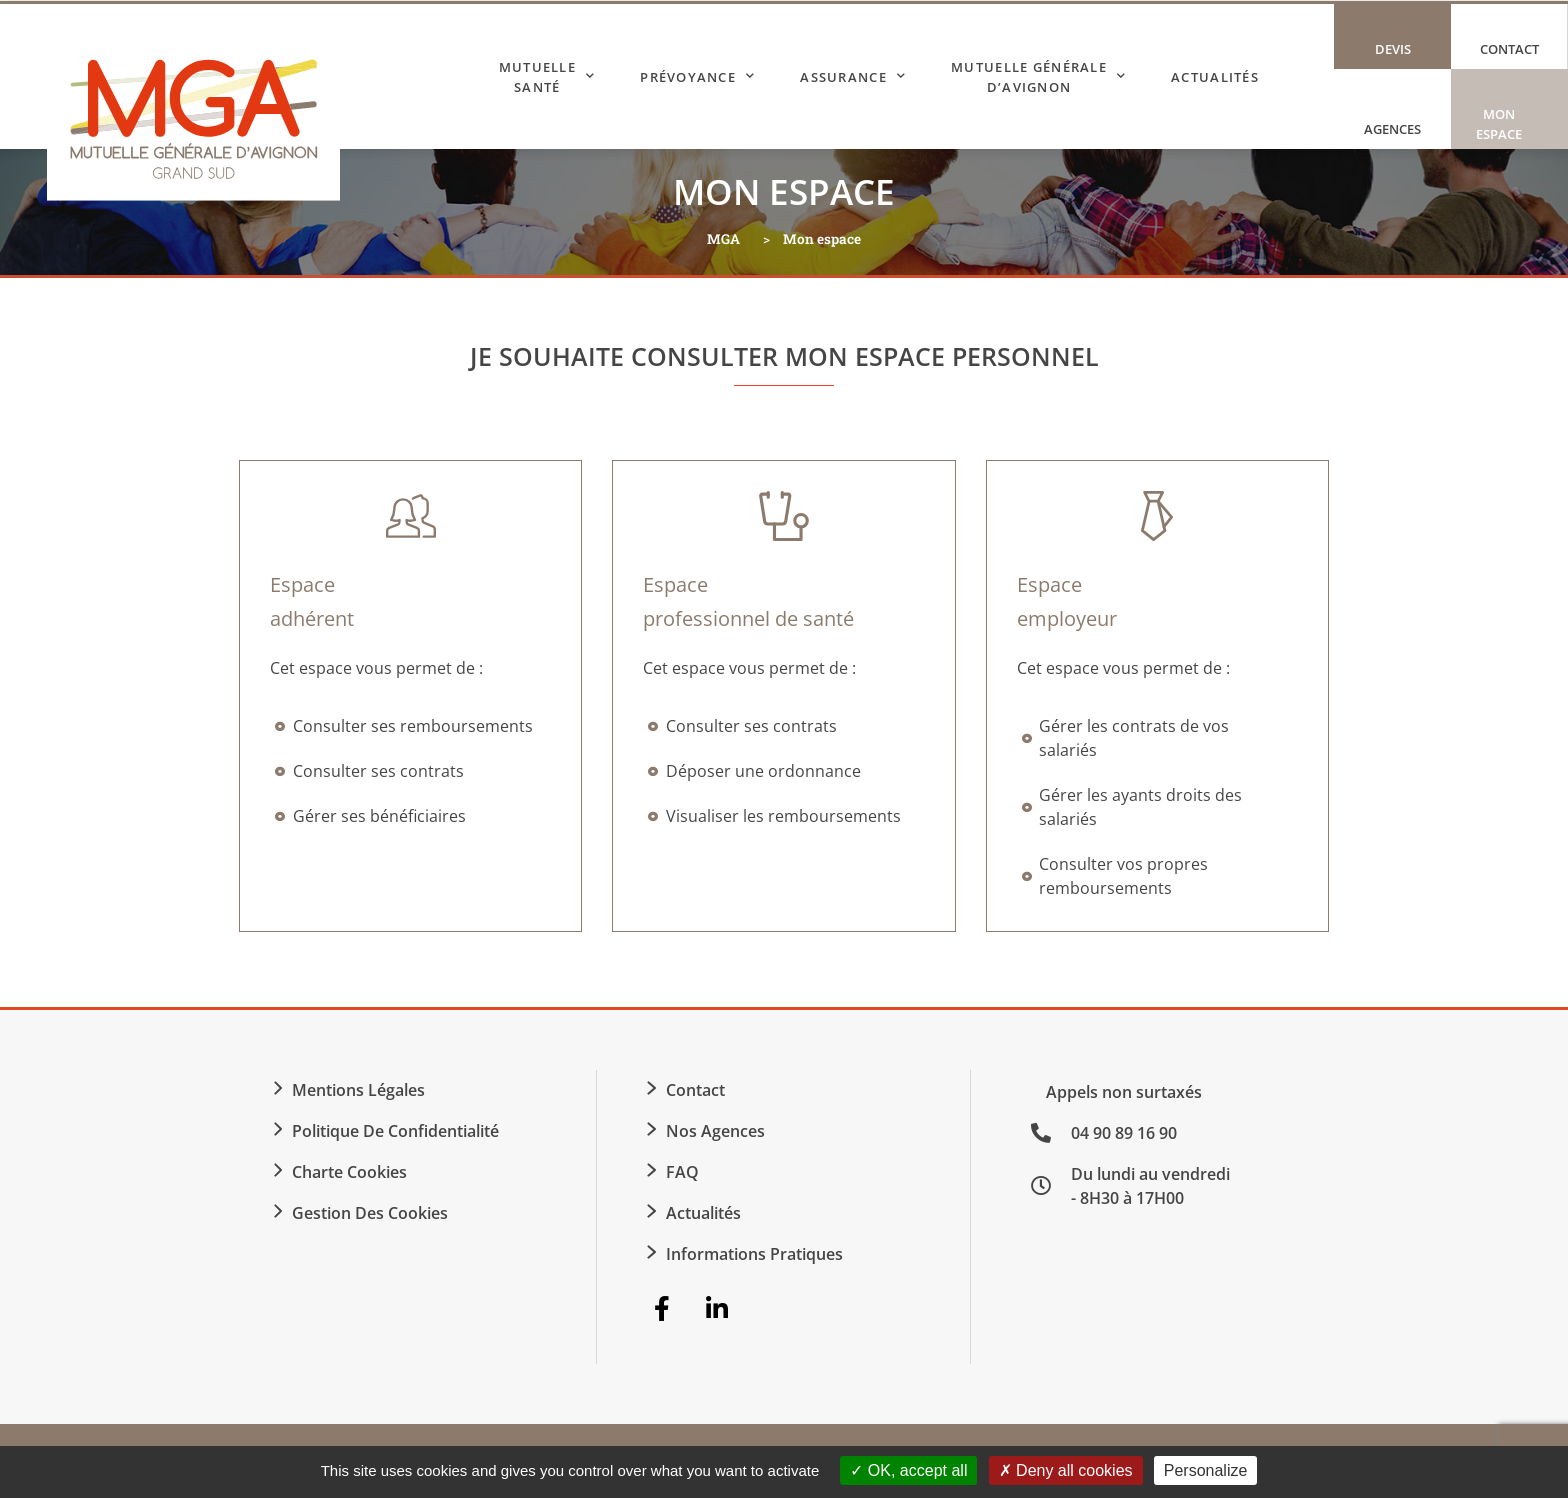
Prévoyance (697, 76)
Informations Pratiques (754, 1254)
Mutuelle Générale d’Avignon (1038, 77)
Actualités (1215, 77)
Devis (1393, 49)
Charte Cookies (349, 1172)
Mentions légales (358, 1090)
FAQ (682, 1172)
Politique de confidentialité (395, 1131)
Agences (1392, 129)
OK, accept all (908, 1470)
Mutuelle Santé (547, 77)
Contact (1509, 49)
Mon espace (1504, 127)
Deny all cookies (1066, 1470)
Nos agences (715, 1131)
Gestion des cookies (370, 1213)
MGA (723, 239)
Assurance (853, 76)
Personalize (1206, 1470)
